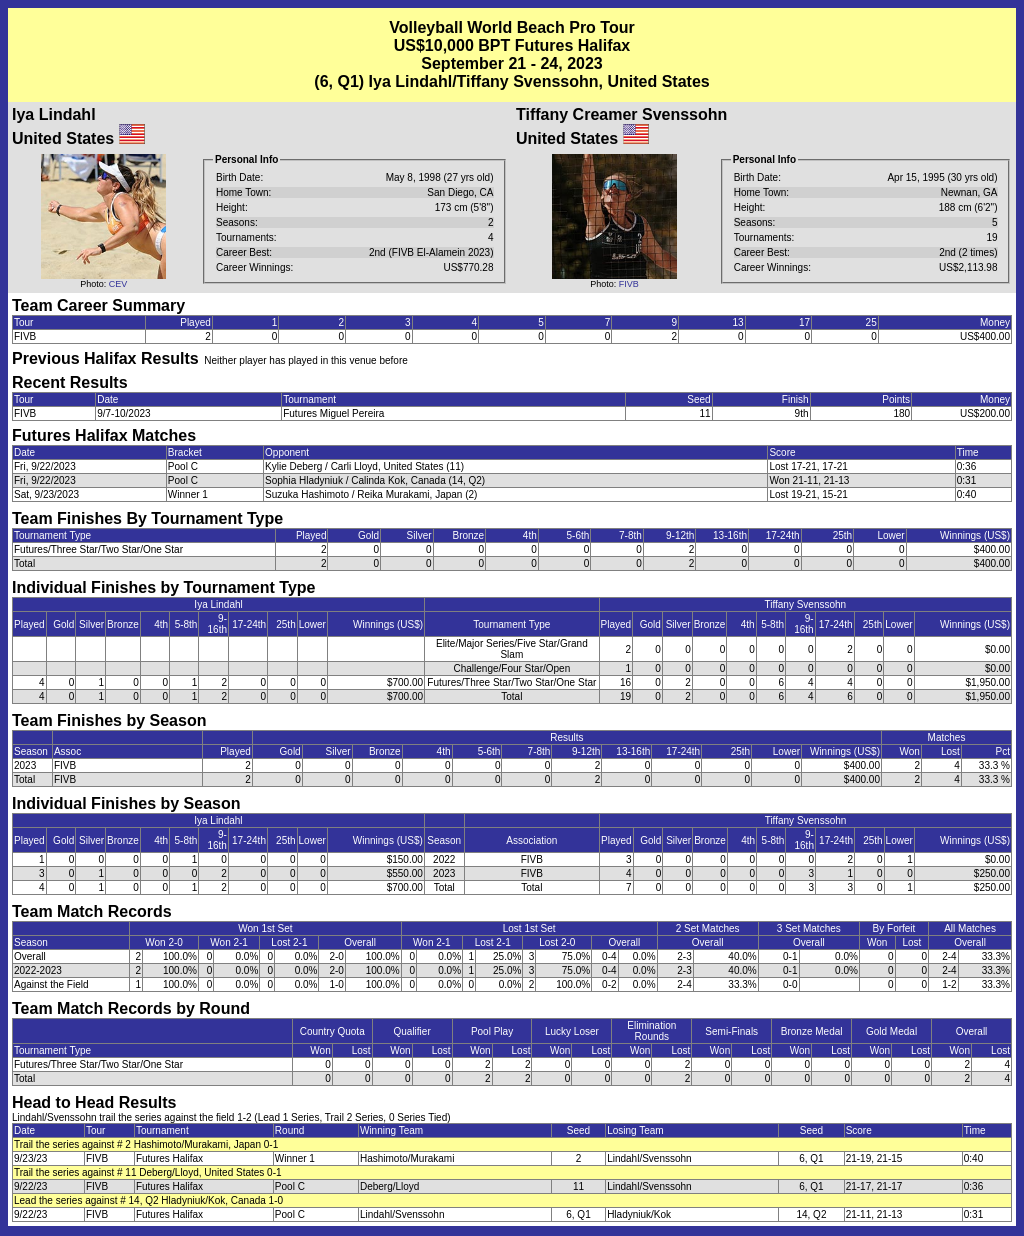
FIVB (629, 284)
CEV (118, 284)
